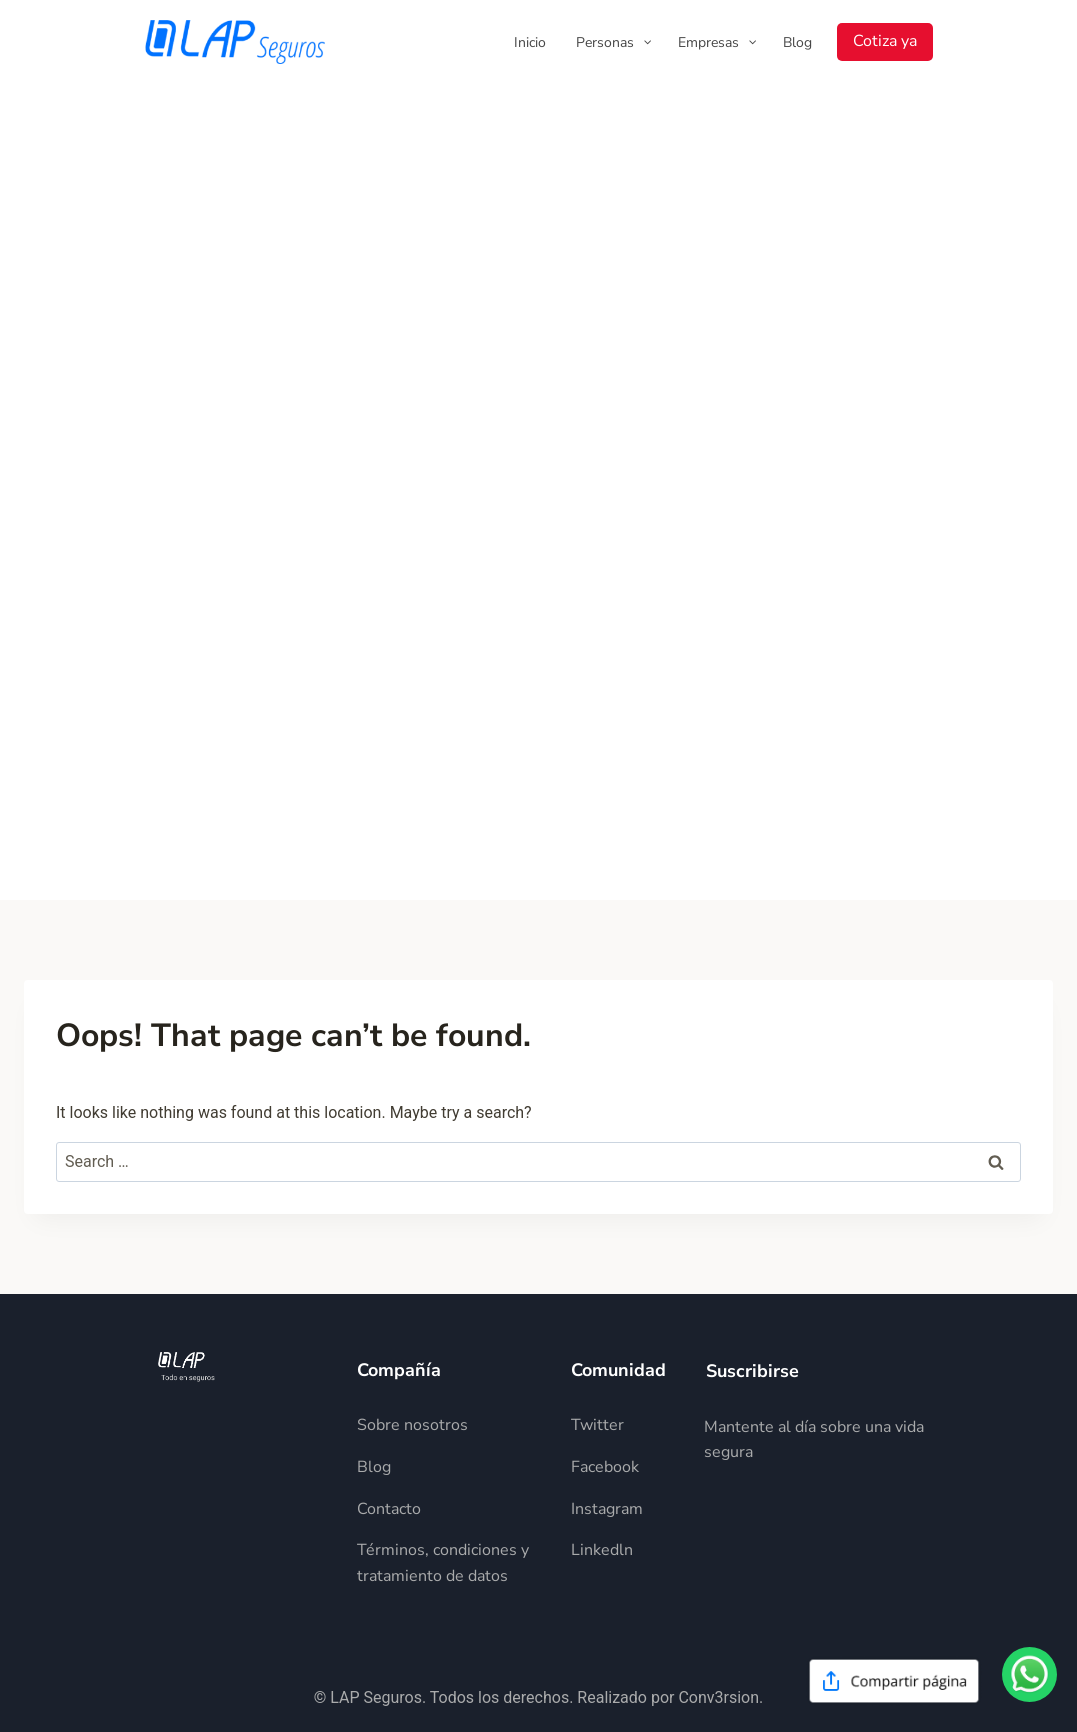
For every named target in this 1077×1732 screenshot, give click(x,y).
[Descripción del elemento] (447, 1425)
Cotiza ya (885, 41)
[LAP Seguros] (235, 42)
